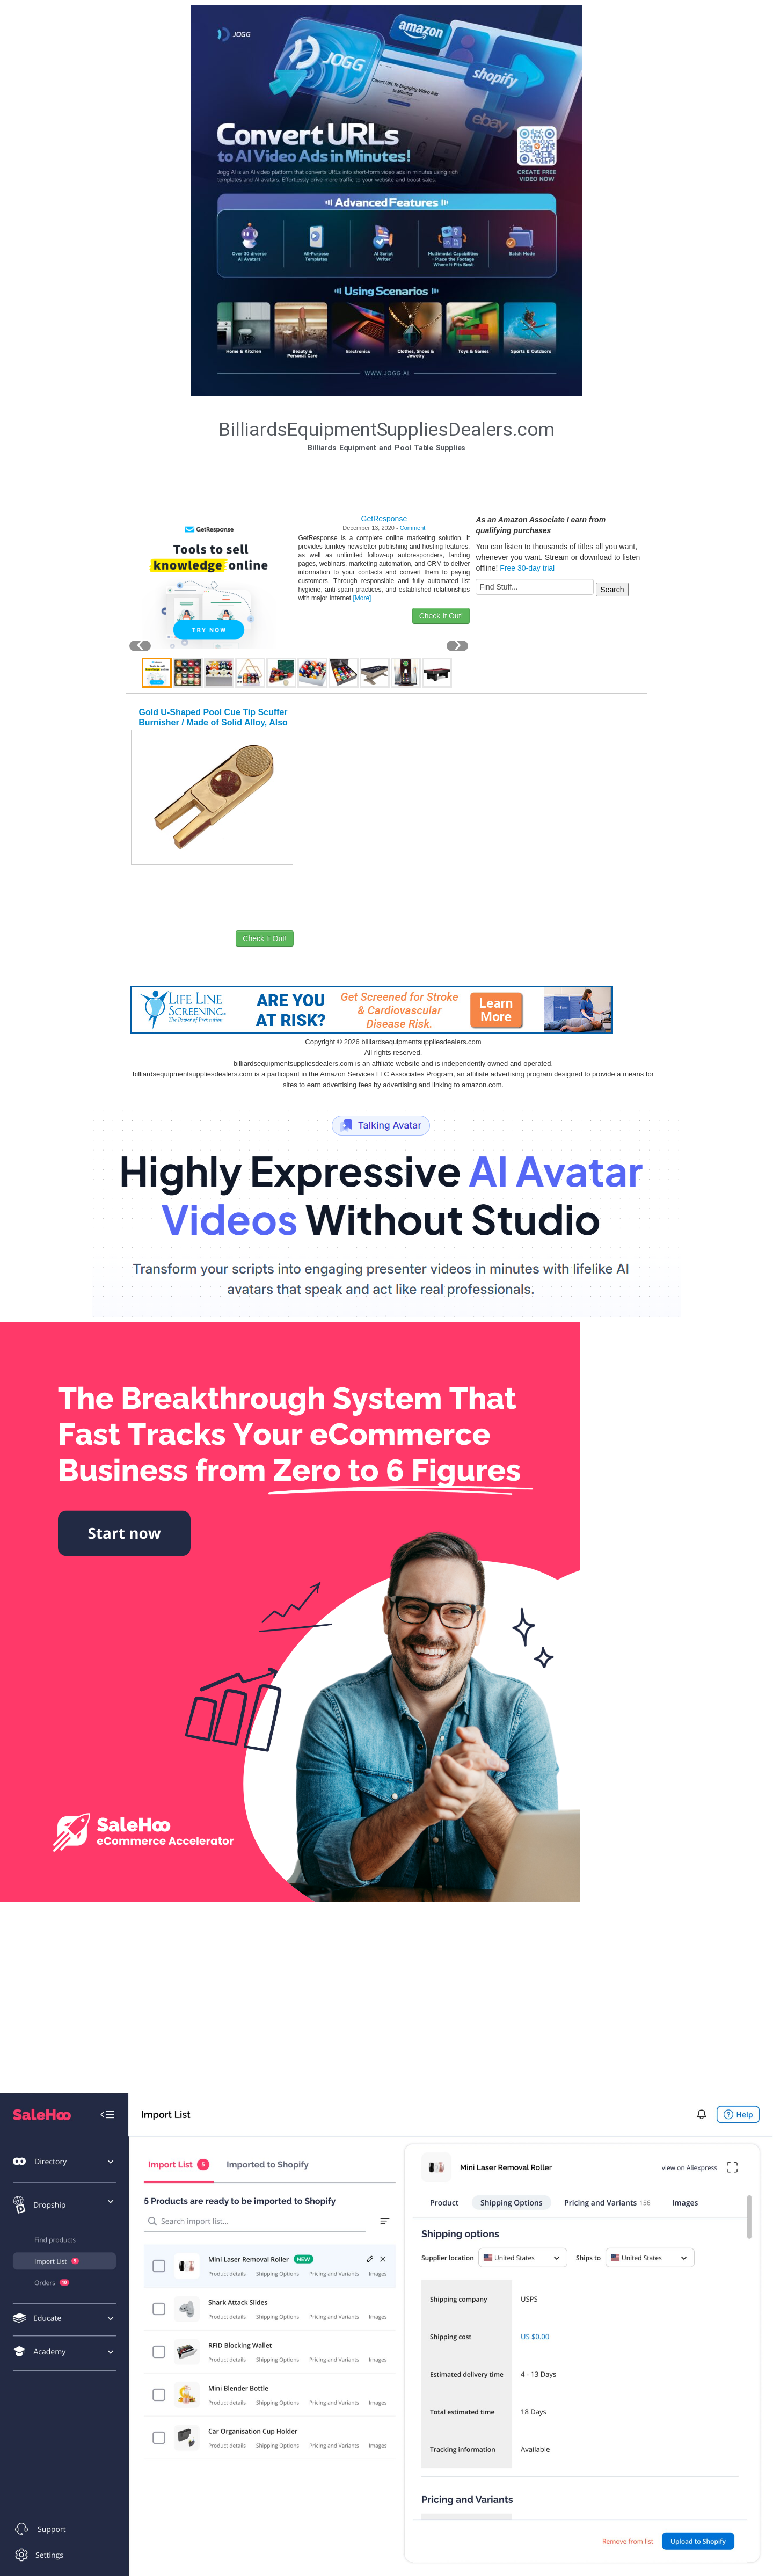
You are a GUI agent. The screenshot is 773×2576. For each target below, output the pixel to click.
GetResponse (384, 518)
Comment (413, 528)
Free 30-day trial (527, 568)
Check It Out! (441, 616)
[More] (362, 598)
